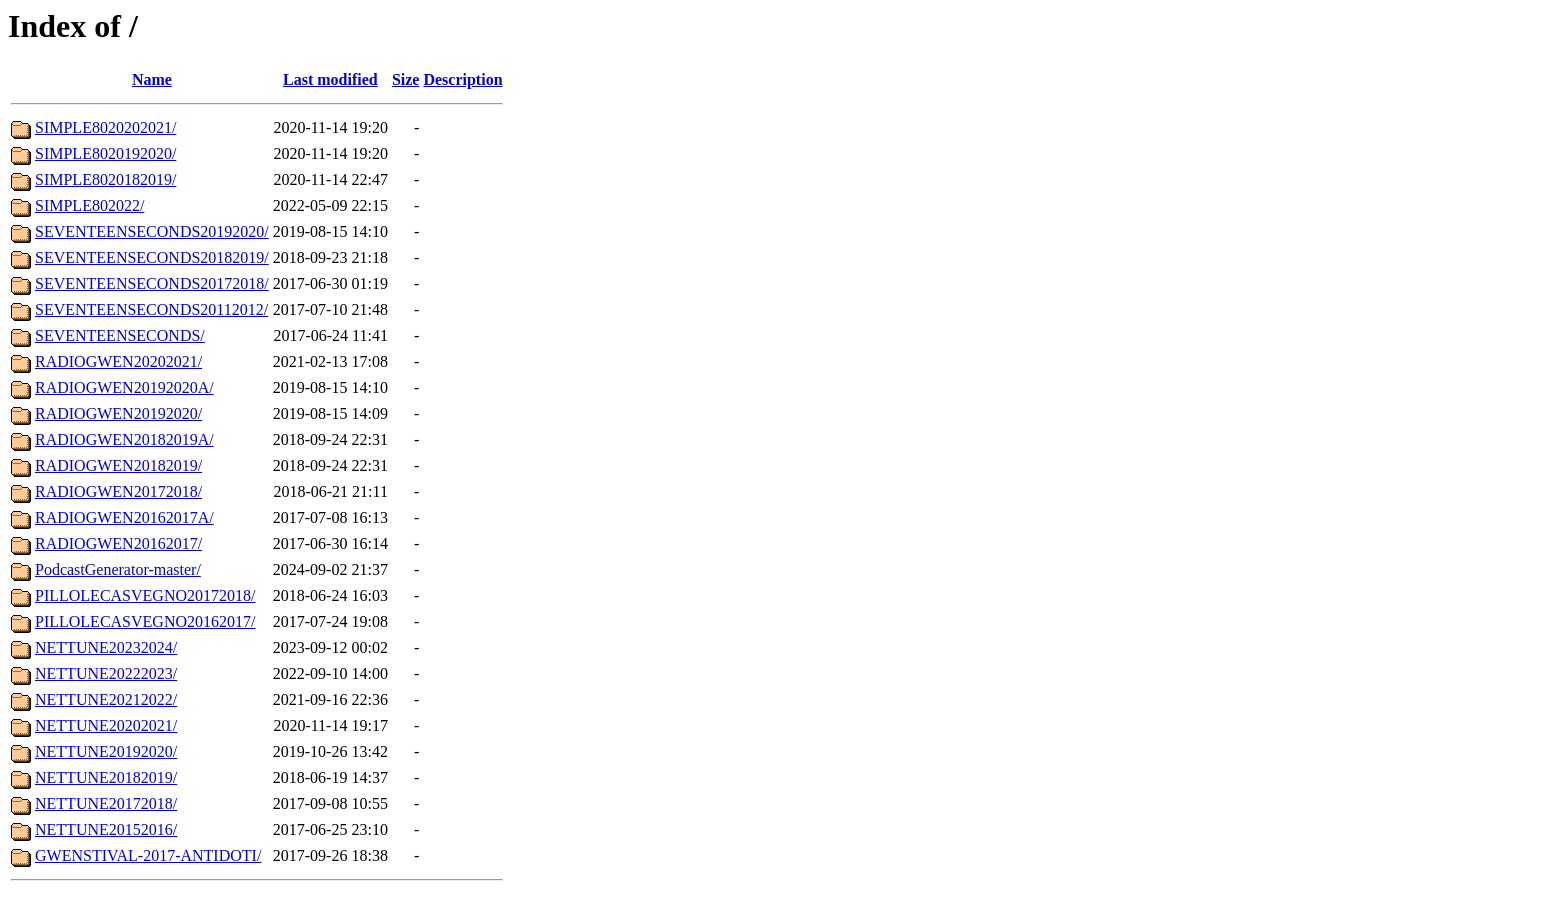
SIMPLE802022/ (89, 205)
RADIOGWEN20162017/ (118, 543)
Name (152, 79)
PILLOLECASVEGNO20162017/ (145, 621)
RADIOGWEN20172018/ (118, 491)
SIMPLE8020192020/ (105, 153)
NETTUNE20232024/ (106, 647)
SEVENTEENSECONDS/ (120, 335)
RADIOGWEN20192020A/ (124, 387)
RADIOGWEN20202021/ (118, 361)
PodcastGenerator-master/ (118, 569)
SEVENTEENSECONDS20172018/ (152, 283)
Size (406, 79)
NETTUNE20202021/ (106, 725)
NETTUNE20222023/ (106, 673)
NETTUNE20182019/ (106, 777)
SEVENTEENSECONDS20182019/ (152, 257)
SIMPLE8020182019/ (105, 179)
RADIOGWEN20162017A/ (124, 517)
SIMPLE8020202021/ (105, 127)
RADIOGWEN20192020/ (118, 413)
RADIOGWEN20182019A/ (124, 439)
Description (462, 79)
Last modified (330, 79)
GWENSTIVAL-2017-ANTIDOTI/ (148, 855)
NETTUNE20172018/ (106, 803)
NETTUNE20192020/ (106, 751)
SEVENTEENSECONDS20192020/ (152, 231)
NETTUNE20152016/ (106, 829)
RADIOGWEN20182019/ (118, 465)
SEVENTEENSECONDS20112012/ (151, 309)
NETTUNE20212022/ (106, 699)
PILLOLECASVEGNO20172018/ (145, 595)
